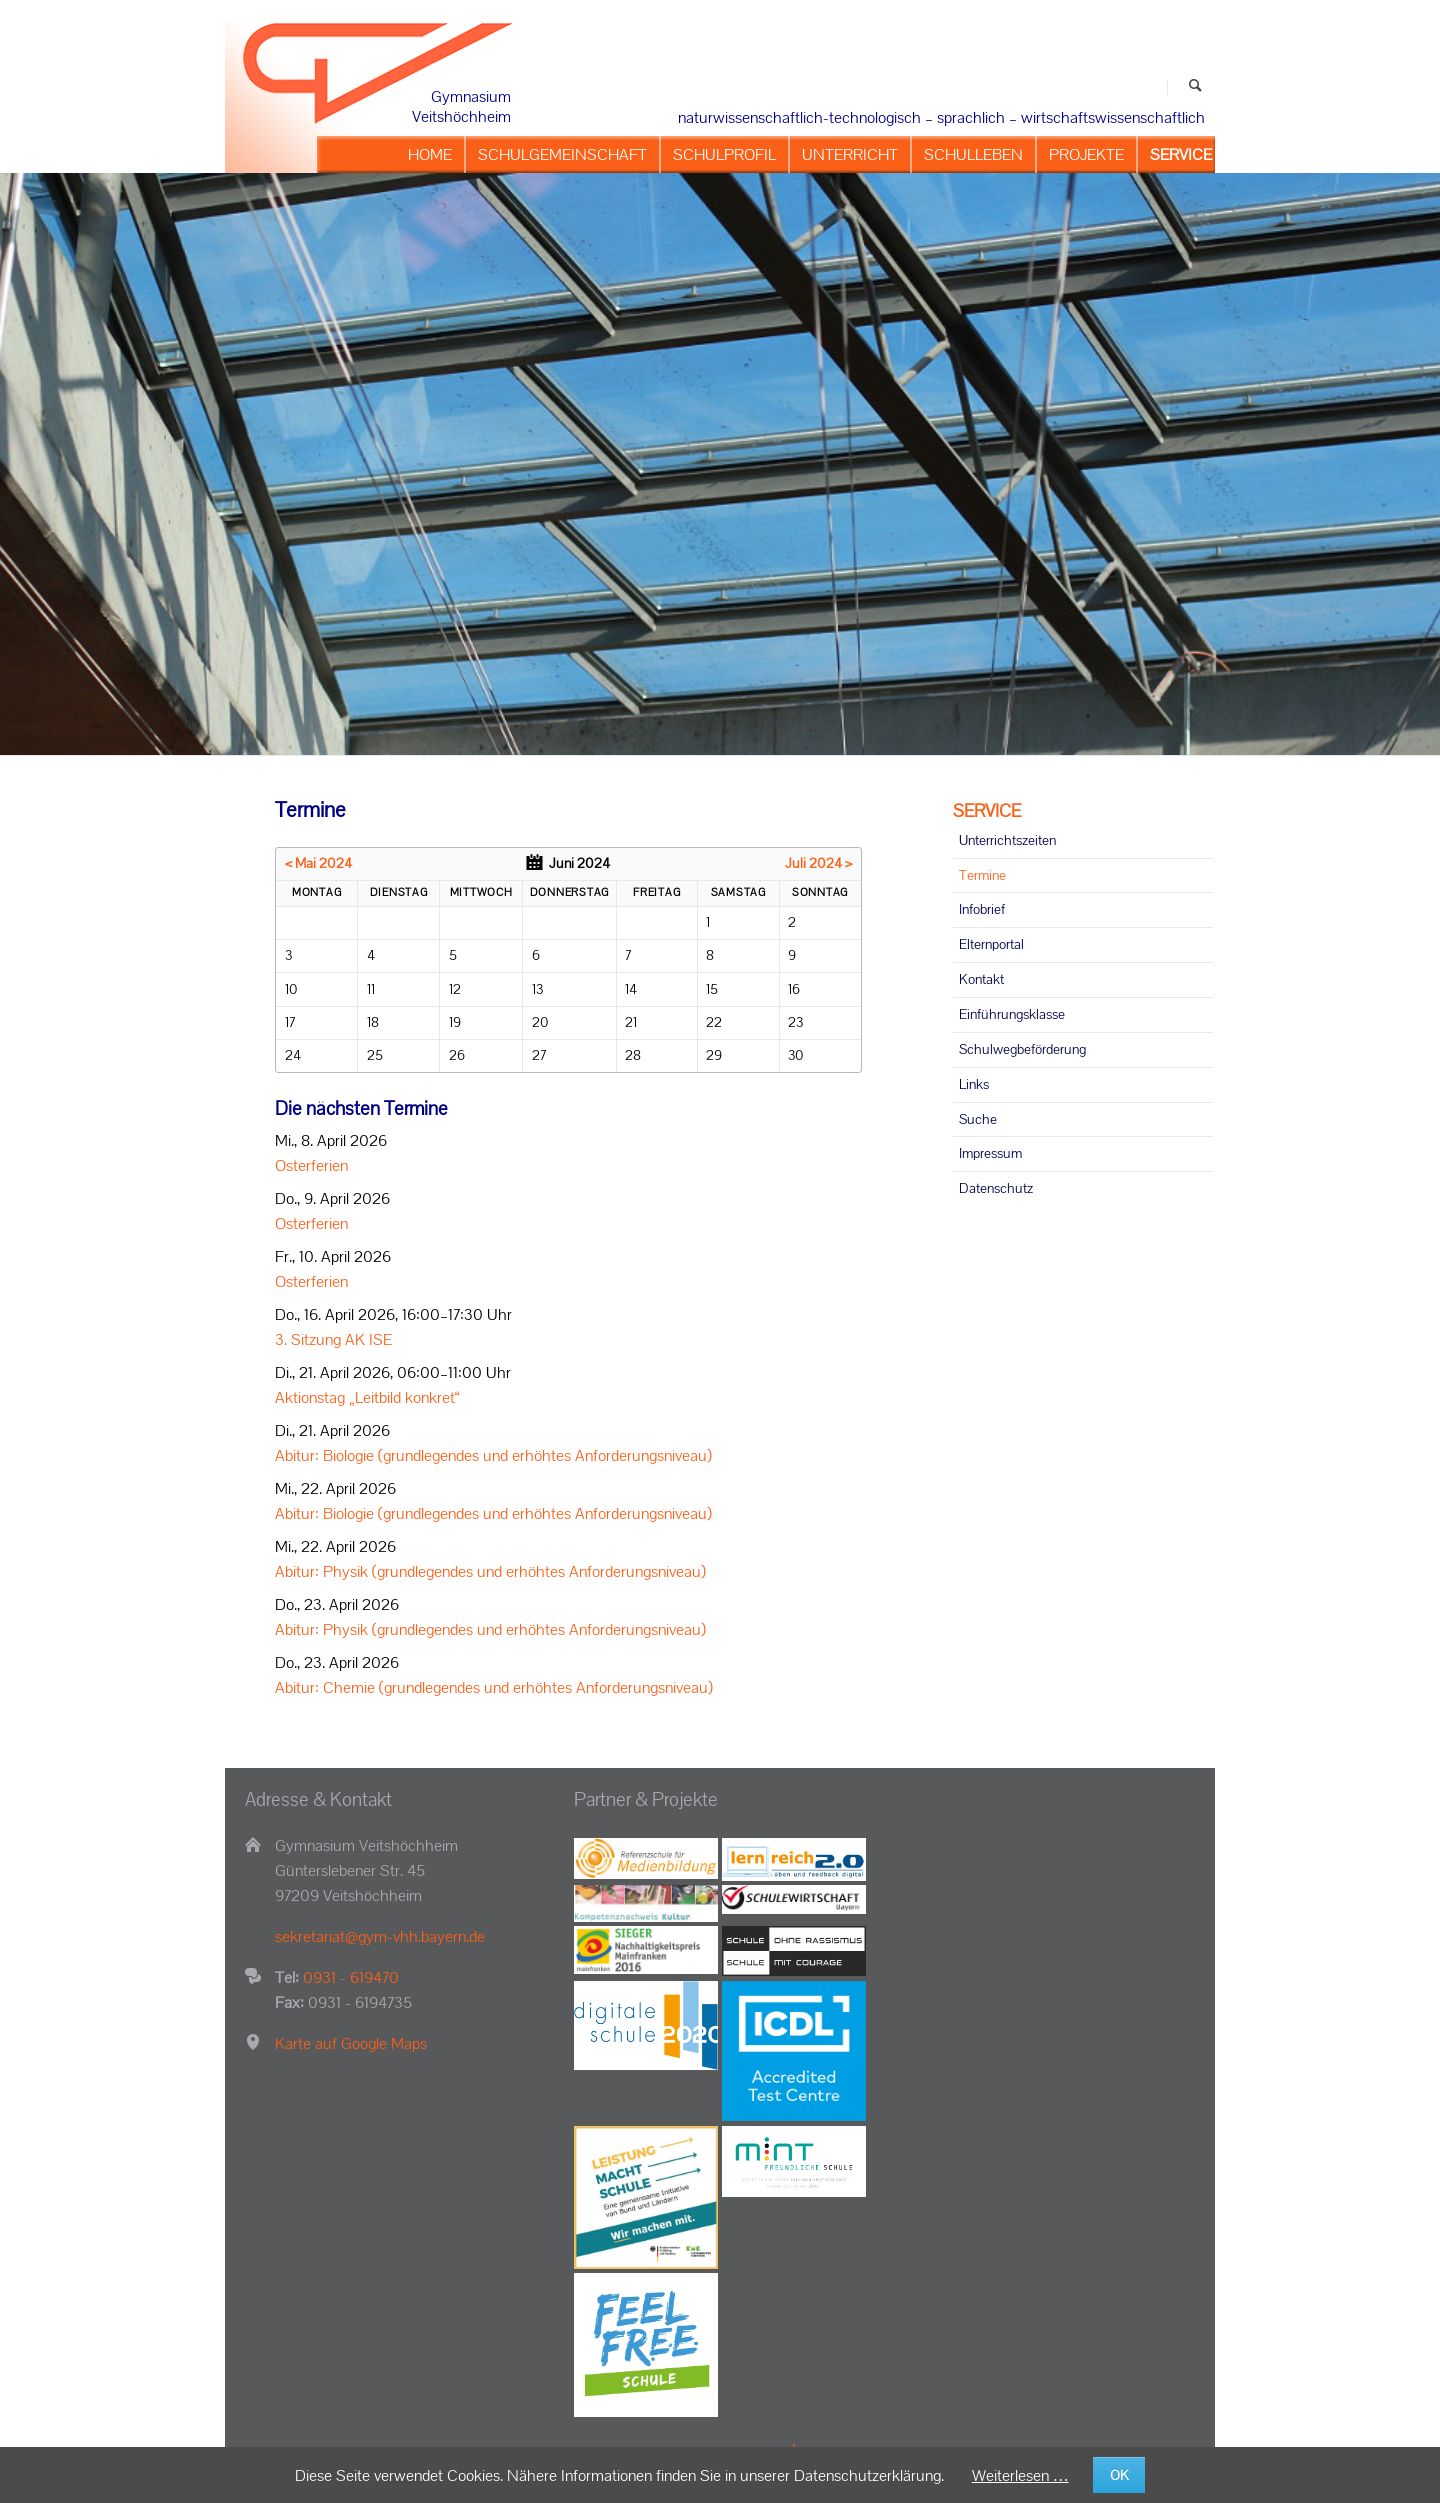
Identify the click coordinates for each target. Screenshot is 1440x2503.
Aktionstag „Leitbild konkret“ (367, 1397)
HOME (430, 154)
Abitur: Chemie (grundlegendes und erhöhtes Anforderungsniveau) (494, 1687)
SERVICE (987, 810)
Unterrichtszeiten (1007, 840)
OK (1119, 2475)
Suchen (1195, 87)
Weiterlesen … (1020, 2475)
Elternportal (991, 944)
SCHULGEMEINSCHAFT (562, 154)
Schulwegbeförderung (1022, 1049)
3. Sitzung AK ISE (333, 1339)
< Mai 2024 (318, 863)
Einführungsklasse (1012, 1014)
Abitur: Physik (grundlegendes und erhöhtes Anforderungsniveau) (490, 1571)
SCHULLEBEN (973, 154)
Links (974, 1084)
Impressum (990, 1153)
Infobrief (982, 909)
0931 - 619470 (351, 1977)
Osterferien (311, 1165)
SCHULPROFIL (724, 154)
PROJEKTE (1086, 154)
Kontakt (981, 979)
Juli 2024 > (818, 863)
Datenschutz (996, 1188)
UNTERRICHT (850, 154)
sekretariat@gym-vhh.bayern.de (380, 1936)
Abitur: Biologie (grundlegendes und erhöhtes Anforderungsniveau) (493, 1455)
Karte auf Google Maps (351, 2043)
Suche (978, 1119)
